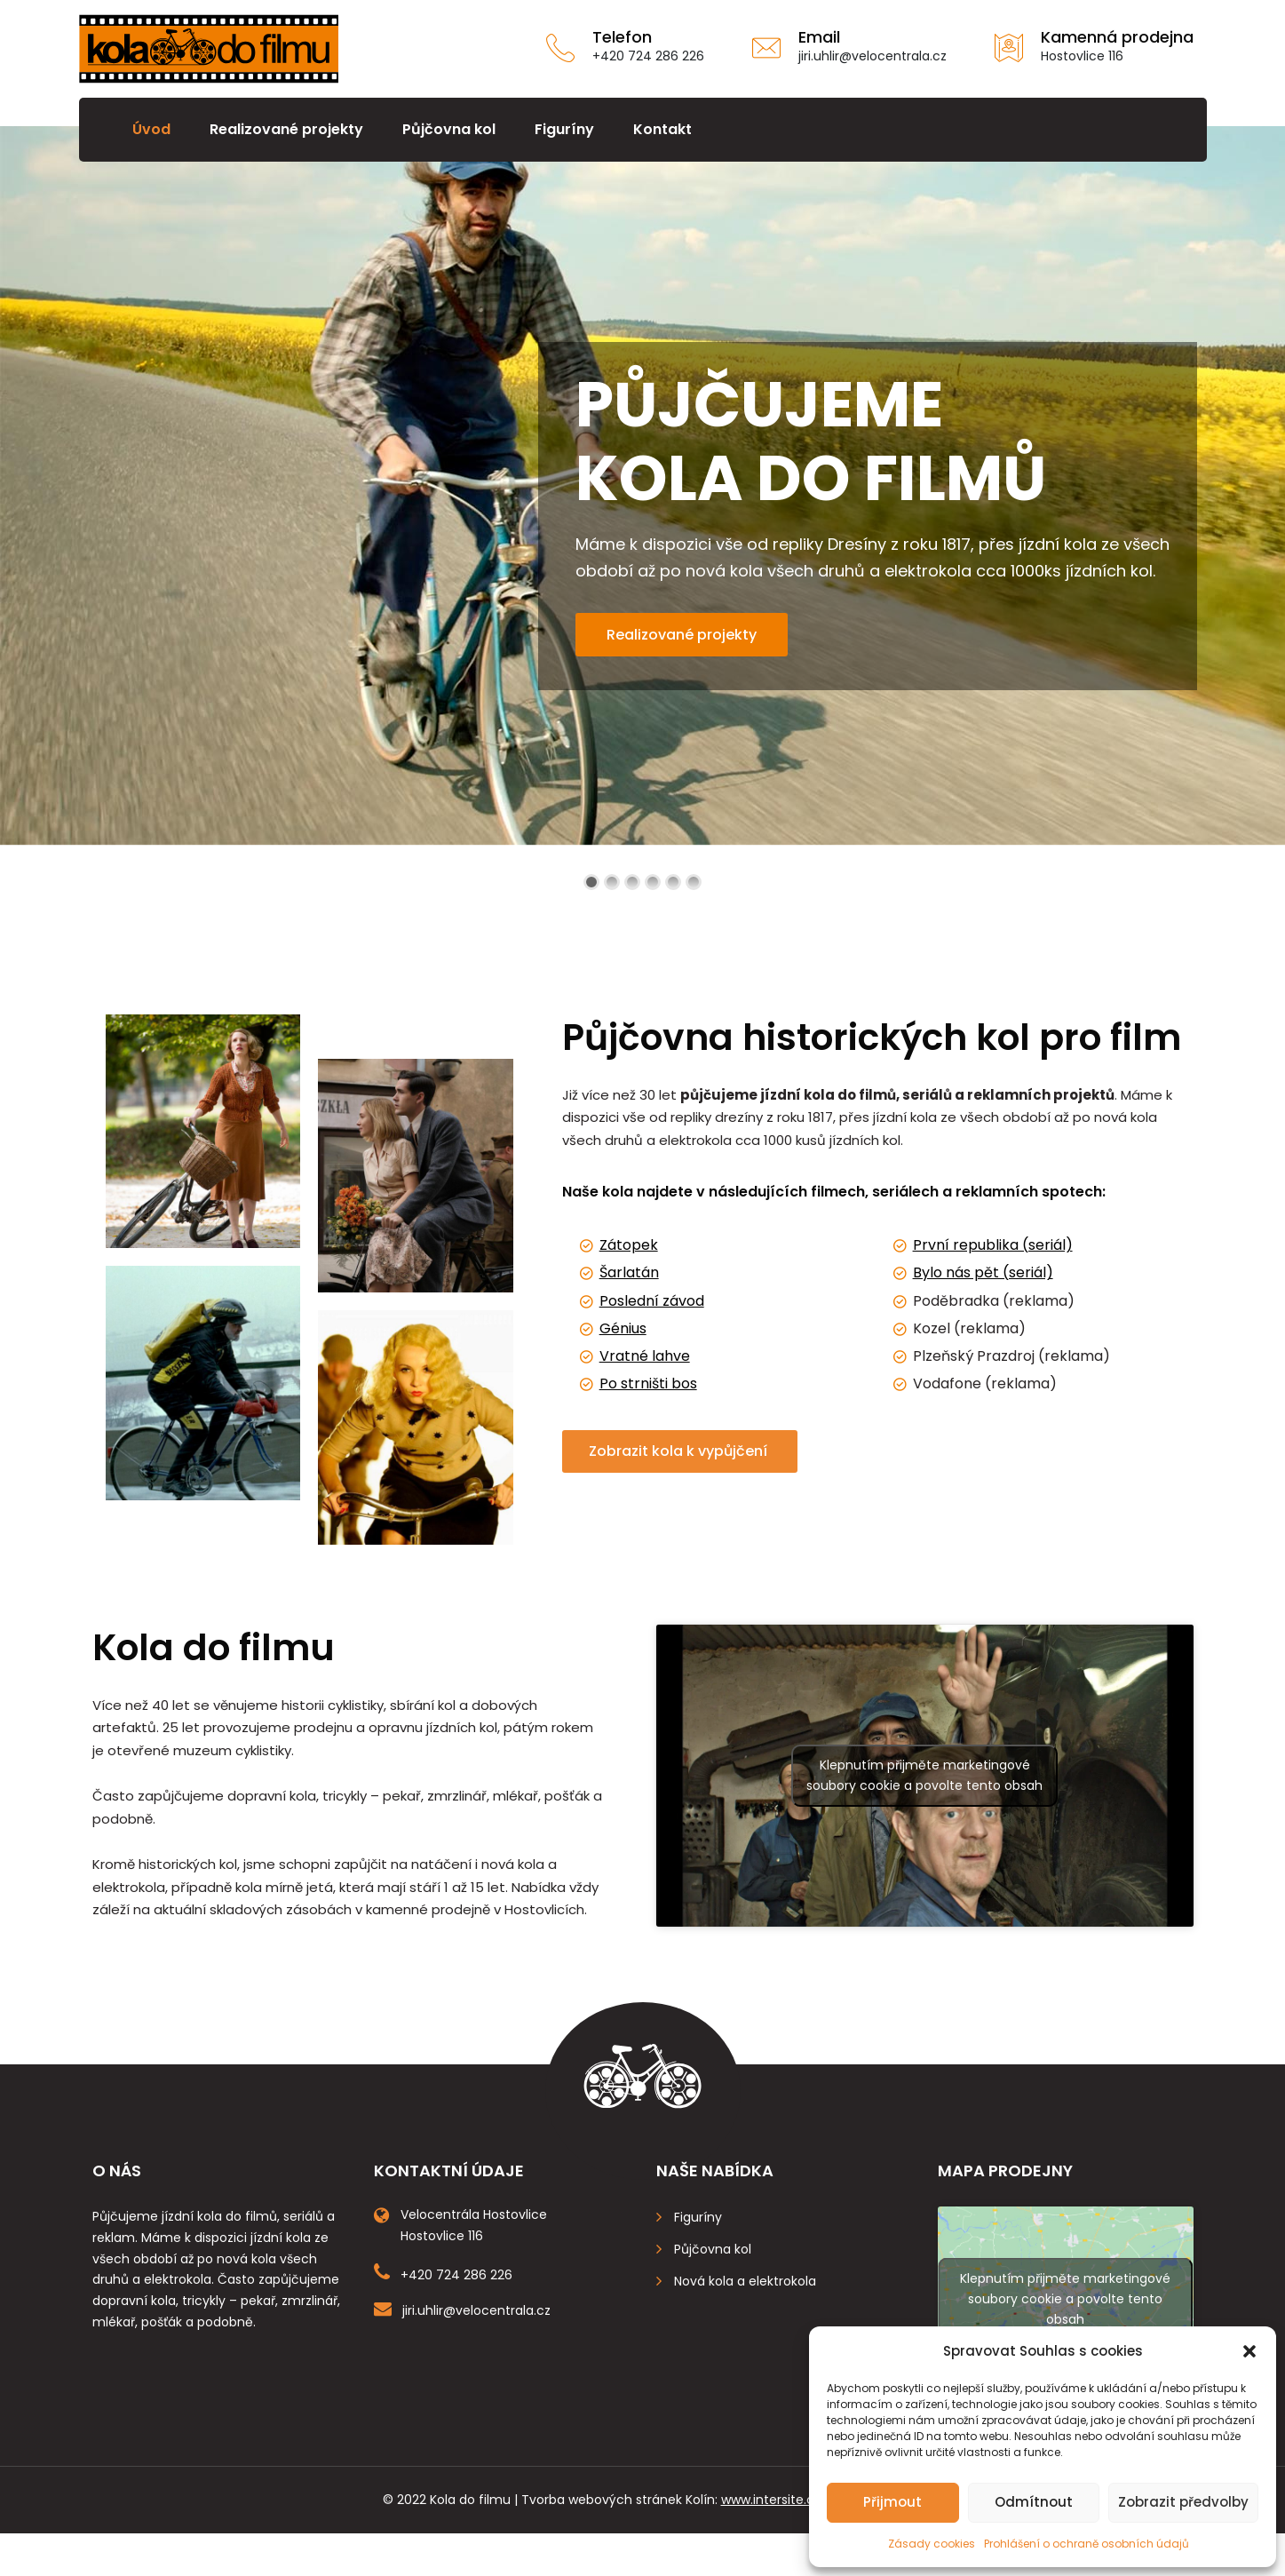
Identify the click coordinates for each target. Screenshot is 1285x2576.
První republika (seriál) (993, 1245)
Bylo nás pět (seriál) (983, 1272)
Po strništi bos (648, 1383)
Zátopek (628, 1245)
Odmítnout (1034, 2502)
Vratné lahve (644, 1356)
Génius (622, 1328)
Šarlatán (629, 1272)
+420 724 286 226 (648, 56)
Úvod (151, 129)
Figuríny (564, 129)
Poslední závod (651, 1301)
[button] (1249, 2351)
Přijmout (892, 2502)
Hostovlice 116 (1082, 56)
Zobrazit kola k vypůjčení (680, 1451)
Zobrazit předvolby (1183, 2502)
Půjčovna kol (449, 129)
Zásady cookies (931, 2543)
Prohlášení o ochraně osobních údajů (1086, 2543)
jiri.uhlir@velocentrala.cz (872, 56)
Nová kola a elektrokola (745, 2281)
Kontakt (662, 129)
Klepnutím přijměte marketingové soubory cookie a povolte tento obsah (924, 1775)
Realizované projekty (286, 129)
